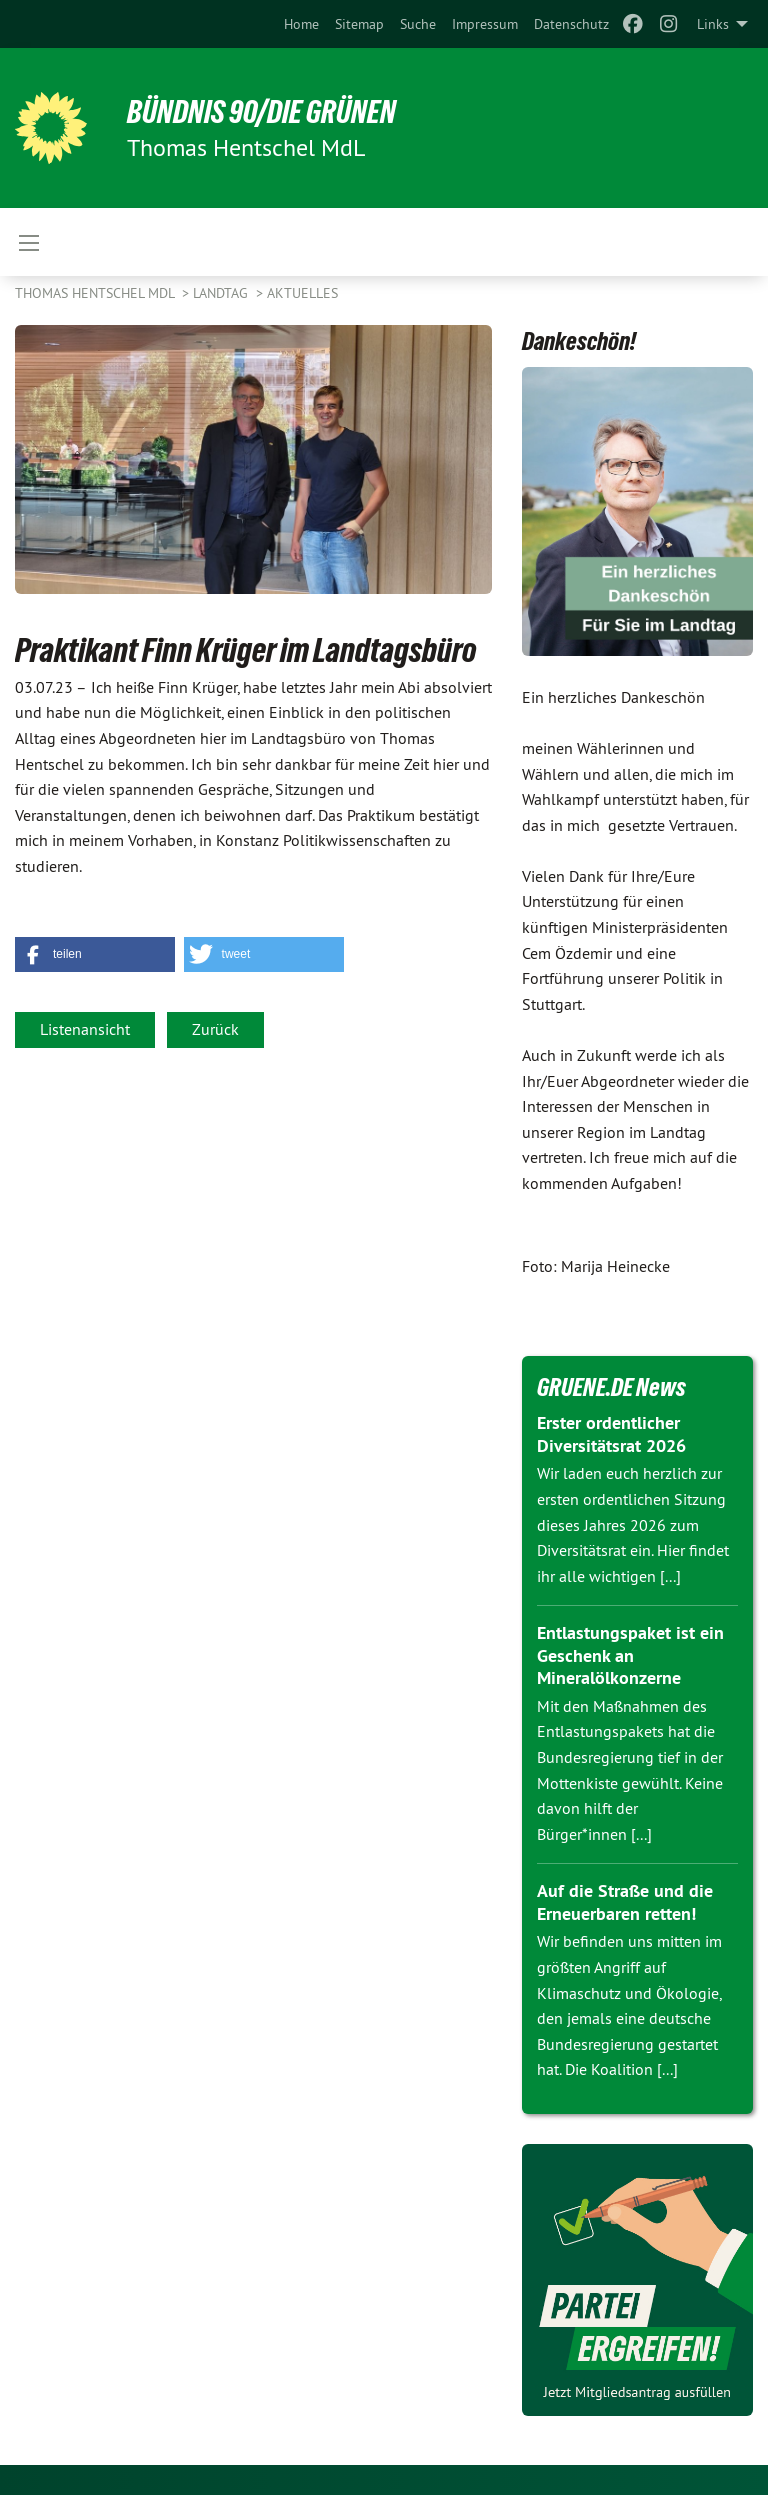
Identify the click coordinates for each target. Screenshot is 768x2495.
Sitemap (359, 24)
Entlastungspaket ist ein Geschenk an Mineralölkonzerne (630, 1655)
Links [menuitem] (713, 24)
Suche (418, 24)
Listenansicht (85, 1029)
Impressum (485, 24)
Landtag (222, 293)
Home (301, 24)
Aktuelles (302, 293)
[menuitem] (301, 24)
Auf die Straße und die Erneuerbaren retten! (625, 1902)
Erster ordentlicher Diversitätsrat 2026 (611, 1434)
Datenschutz (571, 24)
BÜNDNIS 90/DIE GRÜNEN (261, 112)
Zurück (215, 1029)
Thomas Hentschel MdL (96, 293)
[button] (95, 954)
